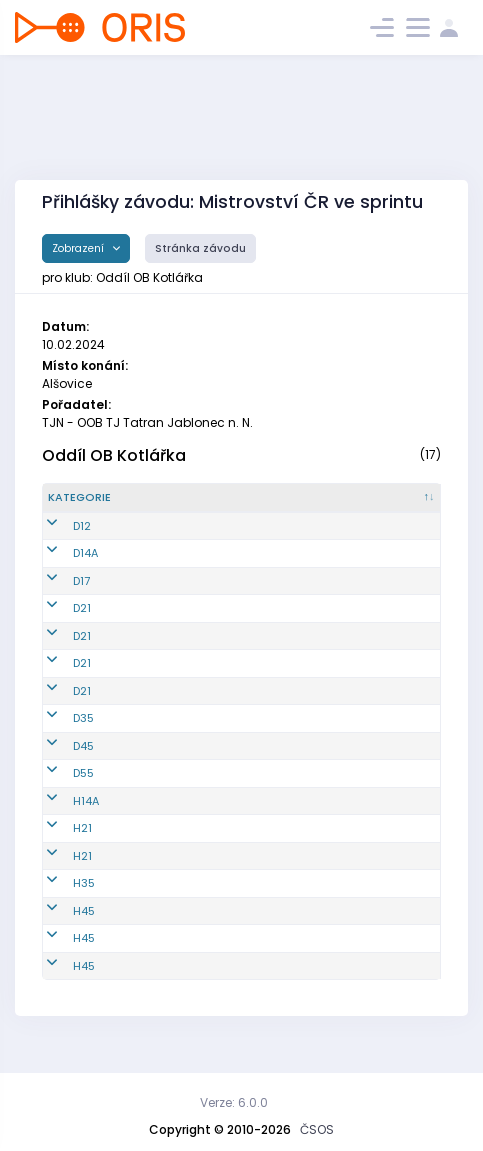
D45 (83, 762)
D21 (82, 625)
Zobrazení (79, 248)
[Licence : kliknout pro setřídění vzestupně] (399, 506)
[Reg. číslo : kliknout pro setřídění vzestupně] (181, 506)
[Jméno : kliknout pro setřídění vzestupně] (288, 506)
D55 (83, 790)
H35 (84, 900)
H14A (86, 817)
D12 (82, 542)
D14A (85, 570)
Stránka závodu (200, 248)
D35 (83, 735)
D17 (81, 597)
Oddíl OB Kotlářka (114, 455)
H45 (84, 927)
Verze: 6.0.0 (234, 1102)
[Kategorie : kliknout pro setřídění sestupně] (92, 506)
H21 (82, 845)
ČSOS (317, 1129)
